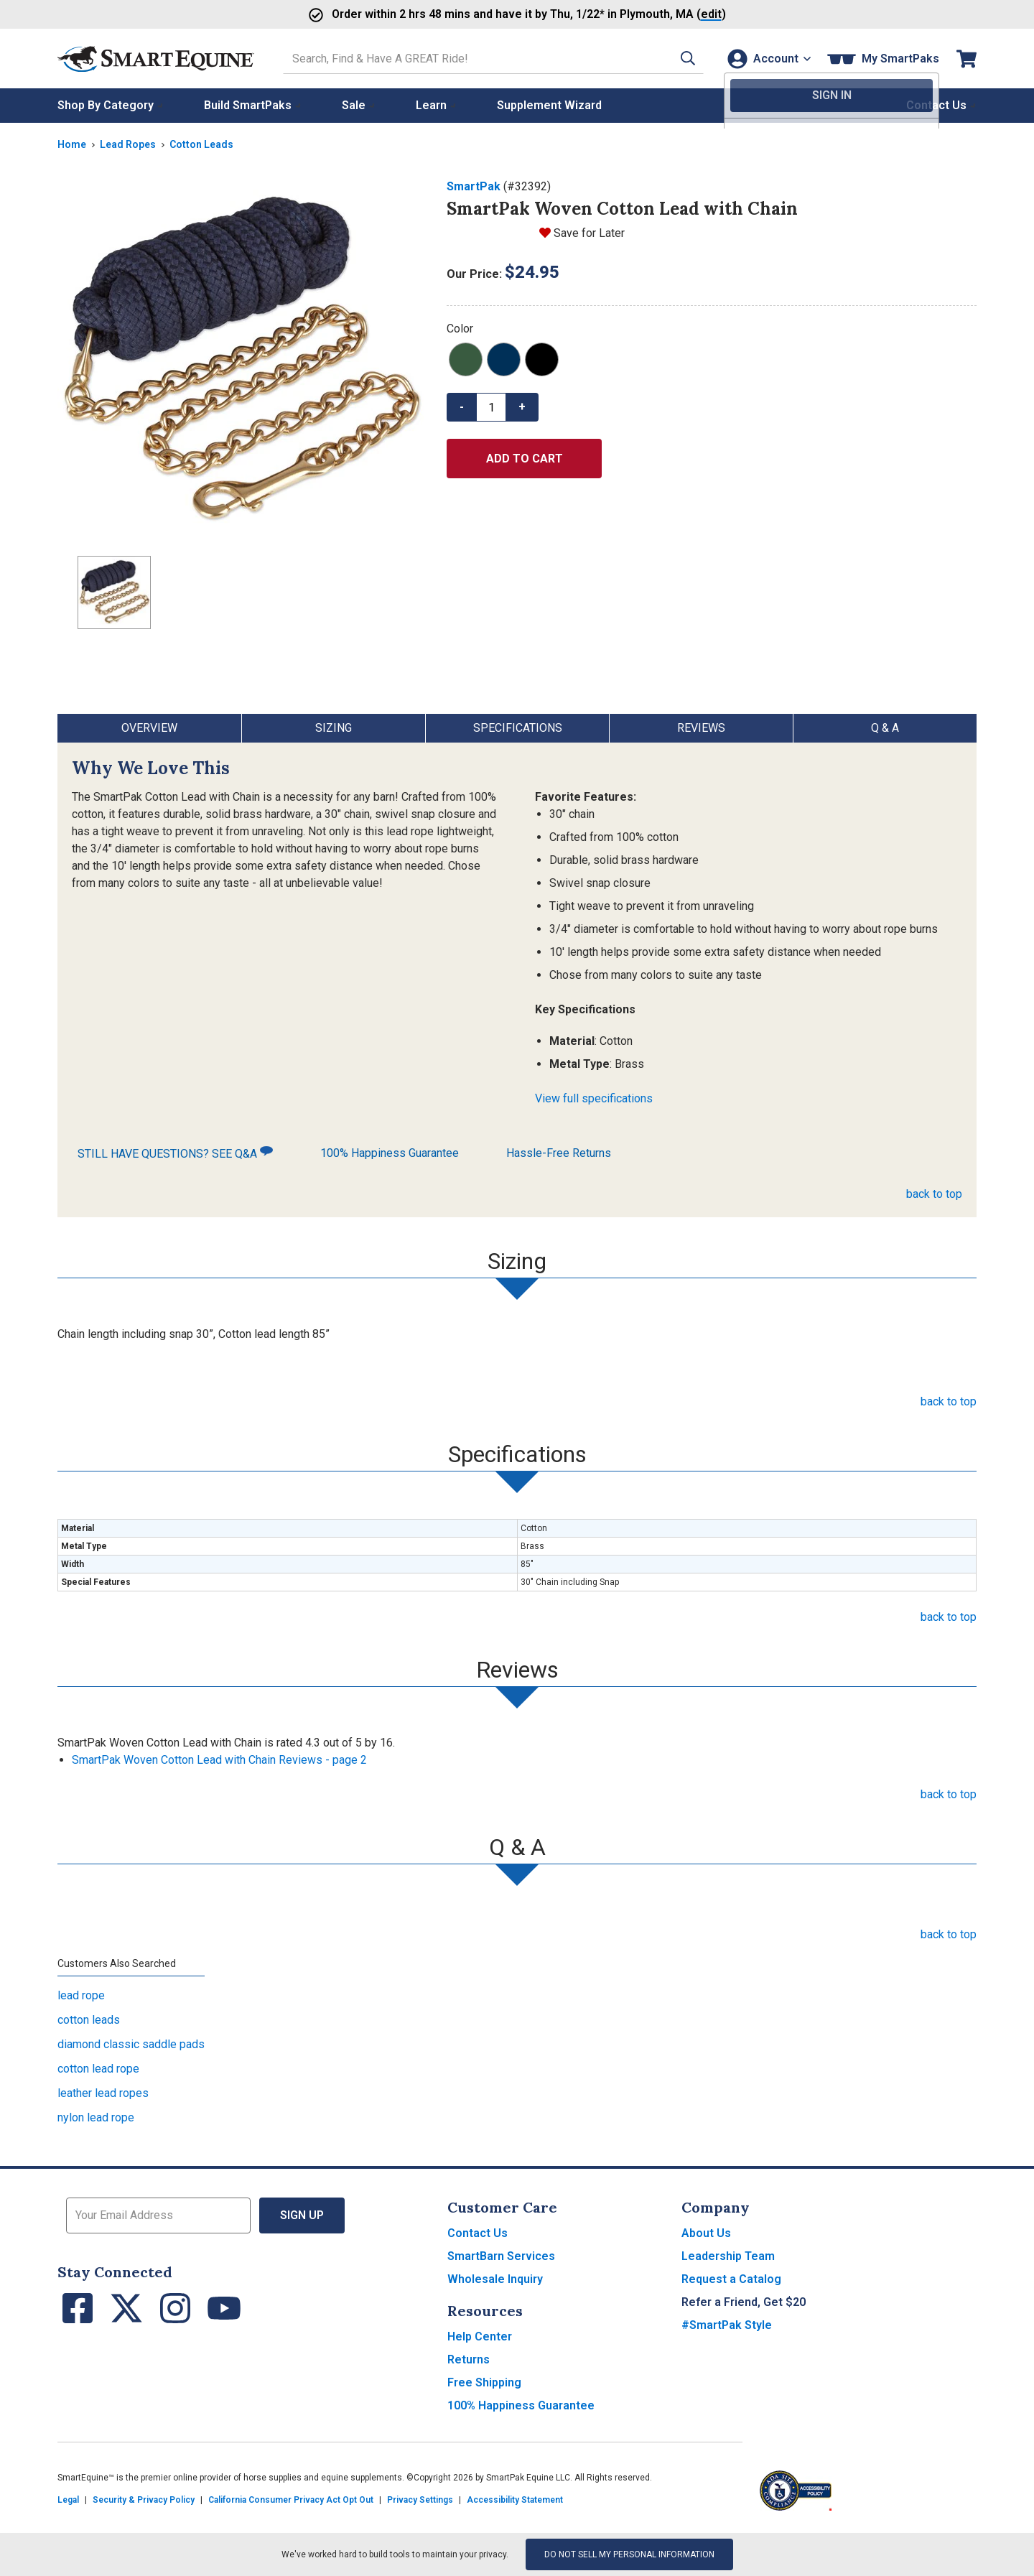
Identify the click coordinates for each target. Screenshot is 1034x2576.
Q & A (885, 728)
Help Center (479, 2336)
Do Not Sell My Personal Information (629, 2554)
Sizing (333, 728)
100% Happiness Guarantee (389, 1153)
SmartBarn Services (501, 2256)
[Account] (767, 58)
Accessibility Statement (515, 2500)
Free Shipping (484, 2382)
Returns (468, 2359)
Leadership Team (728, 2256)
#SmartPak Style (726, 2325)
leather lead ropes (103, 2093)
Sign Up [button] (302, 2215)
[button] (680, 58)
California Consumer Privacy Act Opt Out (290, 2500)
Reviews (701, 728)
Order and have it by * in (474, 14)
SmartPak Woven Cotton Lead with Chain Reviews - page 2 (219, 1760)
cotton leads (88, 2020)
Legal (68, 2500)
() (673, 14)
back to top (934, 1194)
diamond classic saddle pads (131, 2044)
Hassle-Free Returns (558, 1153)
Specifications (517, 728)
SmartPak (473, 186)
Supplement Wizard (549, 105)
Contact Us (477, 2233)
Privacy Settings (420, 2500)
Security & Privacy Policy (144, 2500)
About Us (706, 2233)
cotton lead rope (98, 2068)
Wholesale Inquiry (495, 2279)
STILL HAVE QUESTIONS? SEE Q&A (175, 1153)
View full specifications (594, 1098)
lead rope (81, 1995)
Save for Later (589, 233)
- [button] (462, 407)
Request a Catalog (731, 2279)
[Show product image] (240, 361)
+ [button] (522, 407)
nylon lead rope (95, 2117)
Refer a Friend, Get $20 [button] (743, 2302)
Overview (149, 728)
